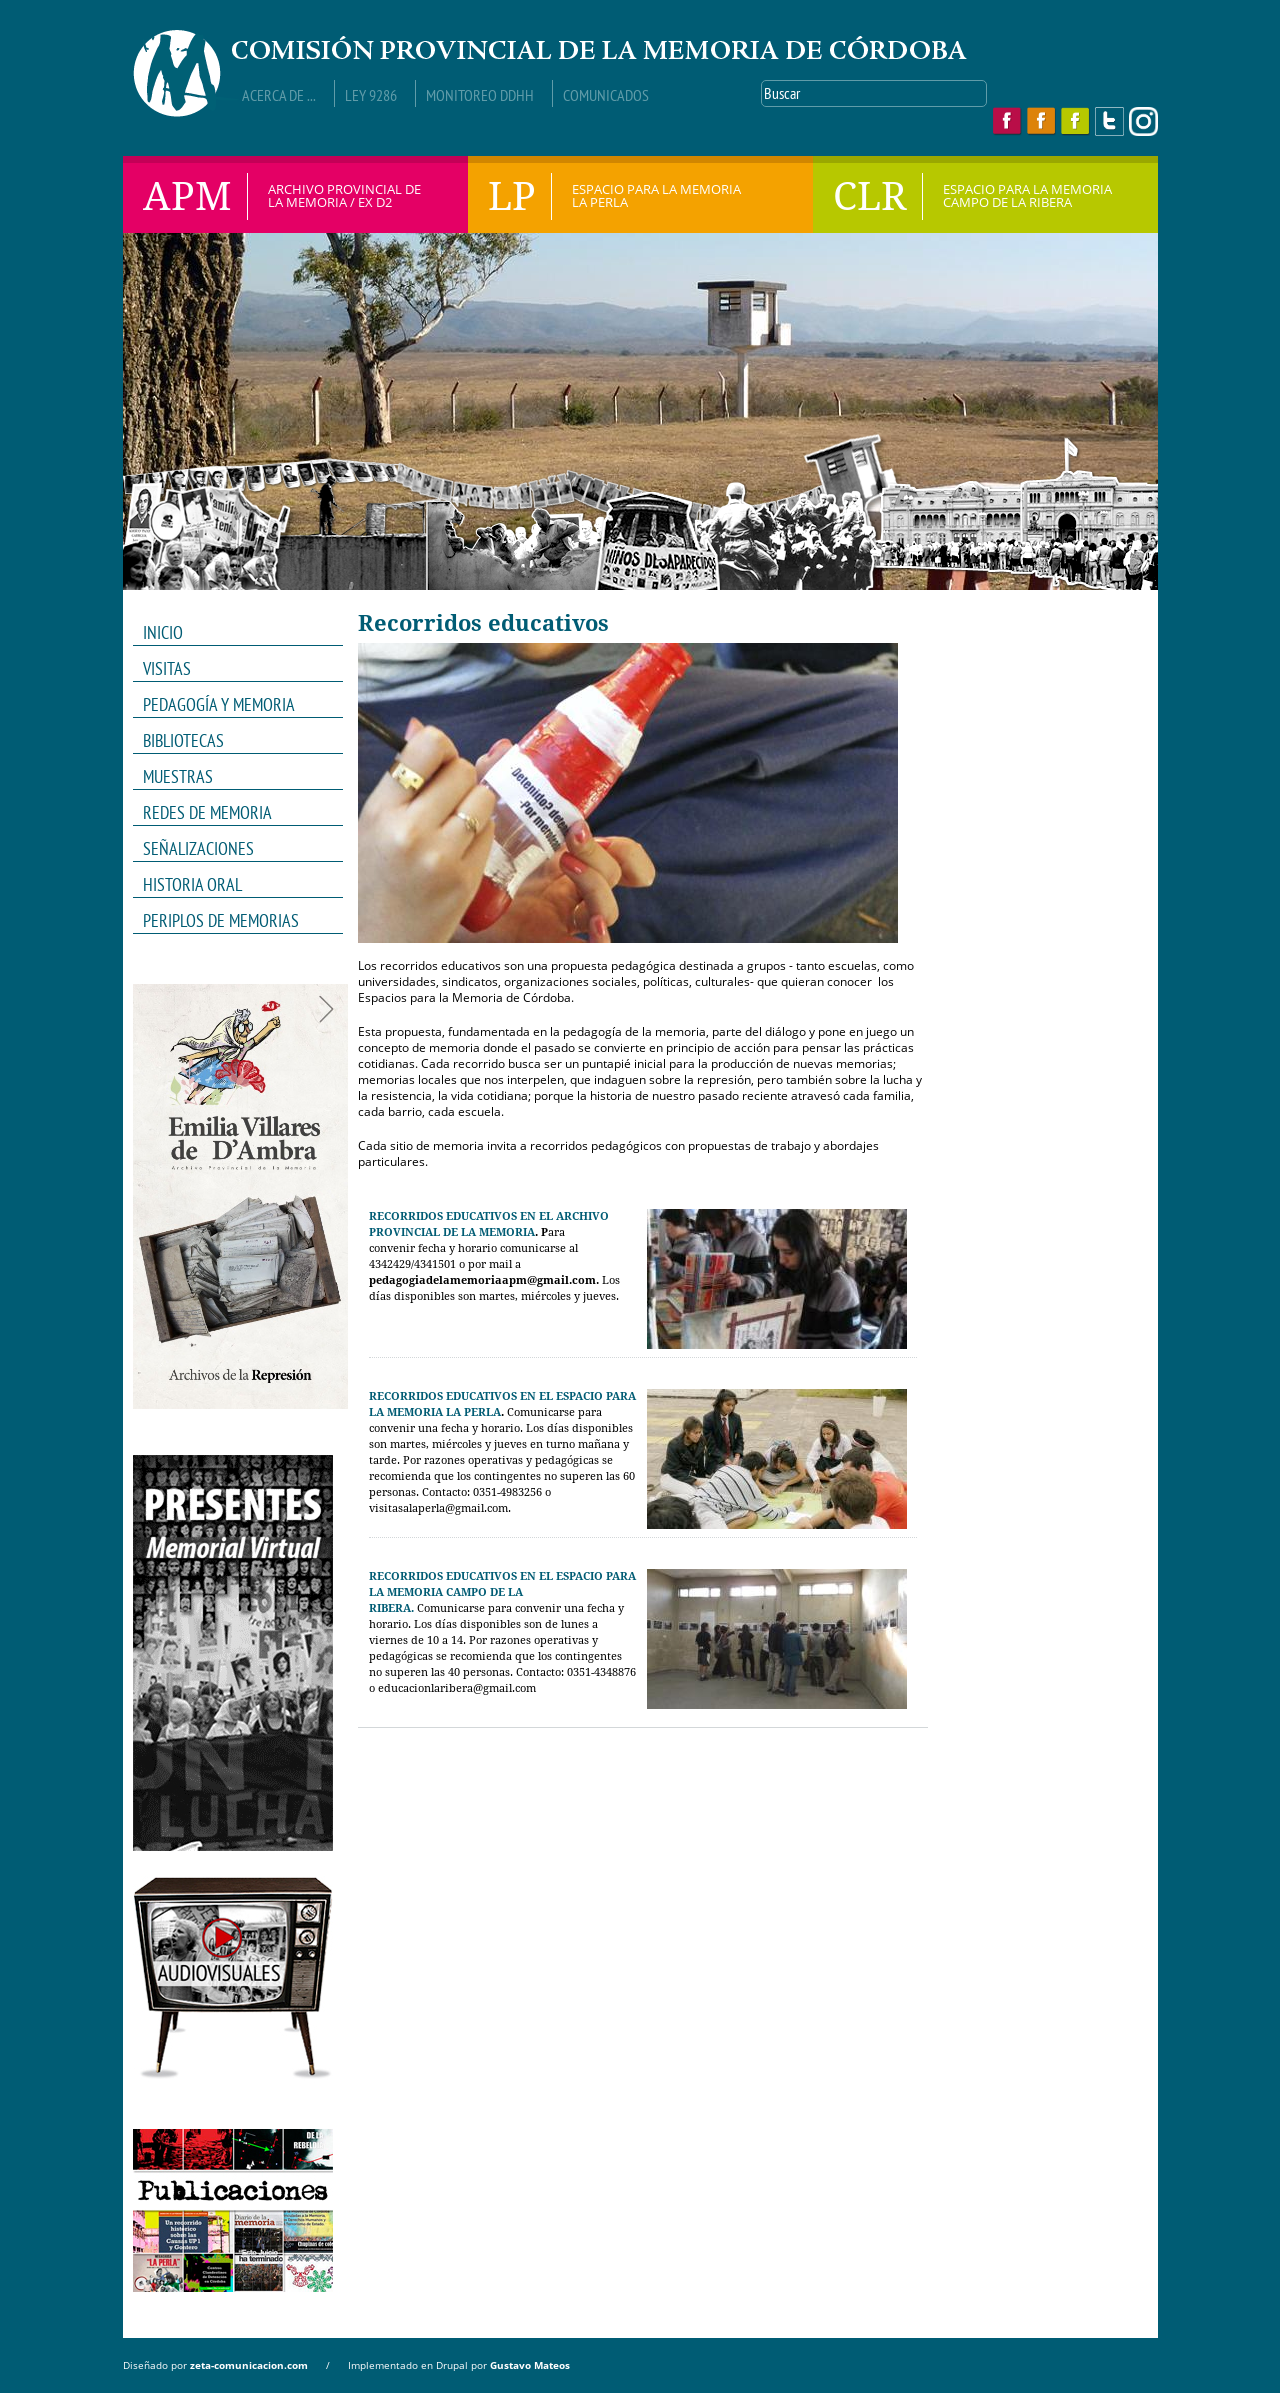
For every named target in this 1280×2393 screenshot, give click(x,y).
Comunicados (606, 95)
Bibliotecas (183, 740)
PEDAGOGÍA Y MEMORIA (231, 705)
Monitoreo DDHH (480, 95)
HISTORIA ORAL (192, 884)
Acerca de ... (279, 95)
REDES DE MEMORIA (231, 813)
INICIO (163, 632)
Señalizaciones (198, 848)
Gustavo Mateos (530, 2365)
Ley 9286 (371, 95)
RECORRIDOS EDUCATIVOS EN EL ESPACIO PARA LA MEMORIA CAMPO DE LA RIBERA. (502, 1592)
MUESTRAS (231, 777)
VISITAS (167, 668)
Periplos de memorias (221, 920)
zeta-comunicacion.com (249, 2365)
